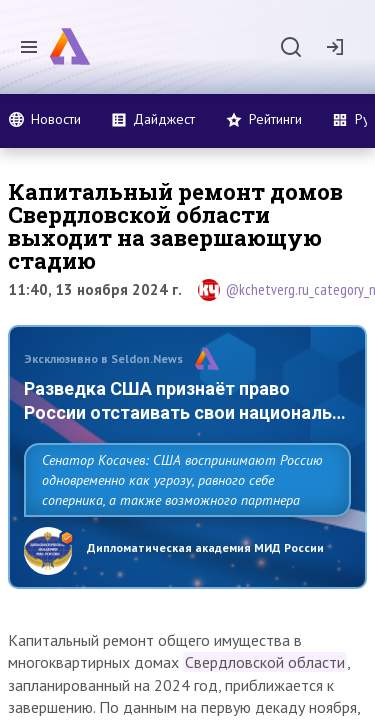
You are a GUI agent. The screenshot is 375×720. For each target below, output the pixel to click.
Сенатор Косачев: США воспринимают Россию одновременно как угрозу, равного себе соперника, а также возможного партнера (182, 480)
